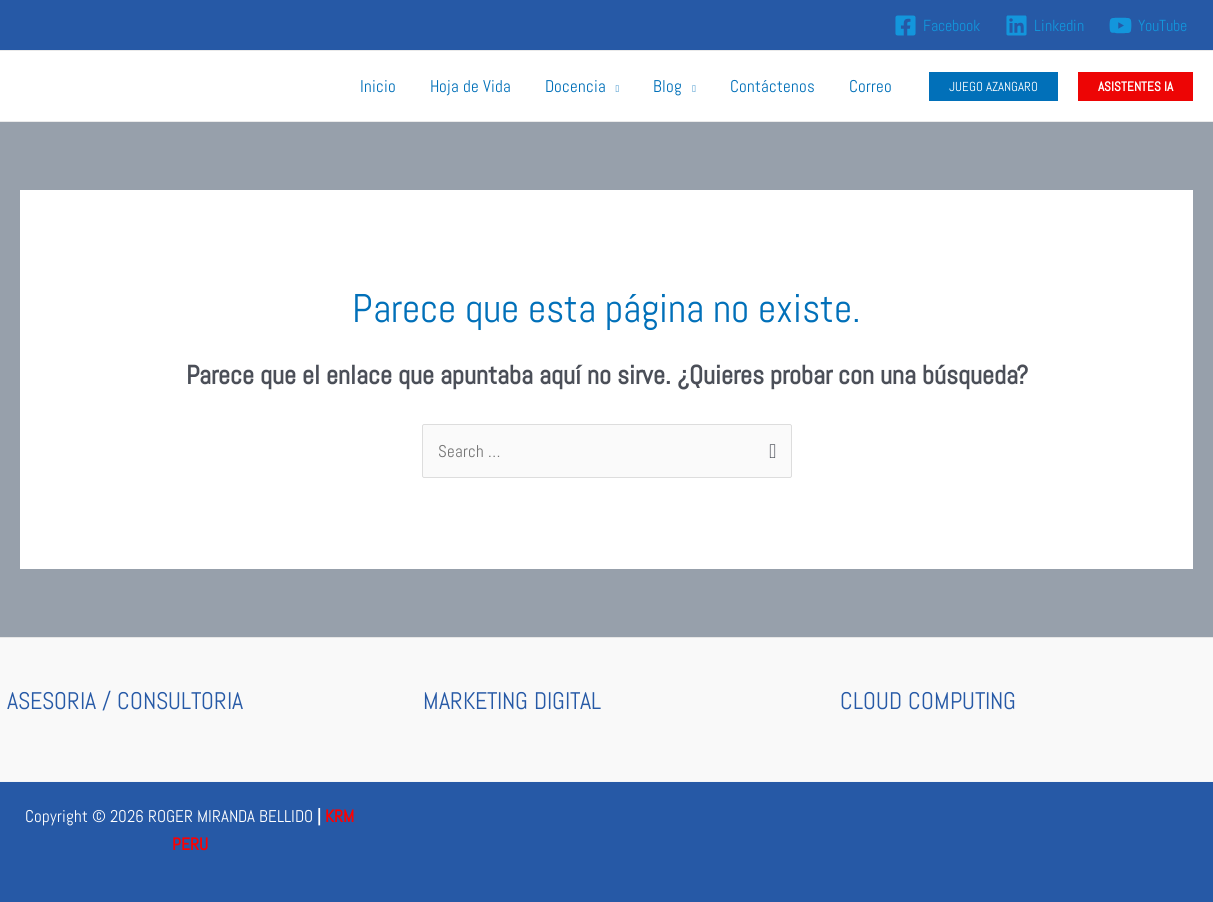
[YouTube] (1147, 25)
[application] (613, 86)
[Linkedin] (1044, 25)
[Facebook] (937, 25)
